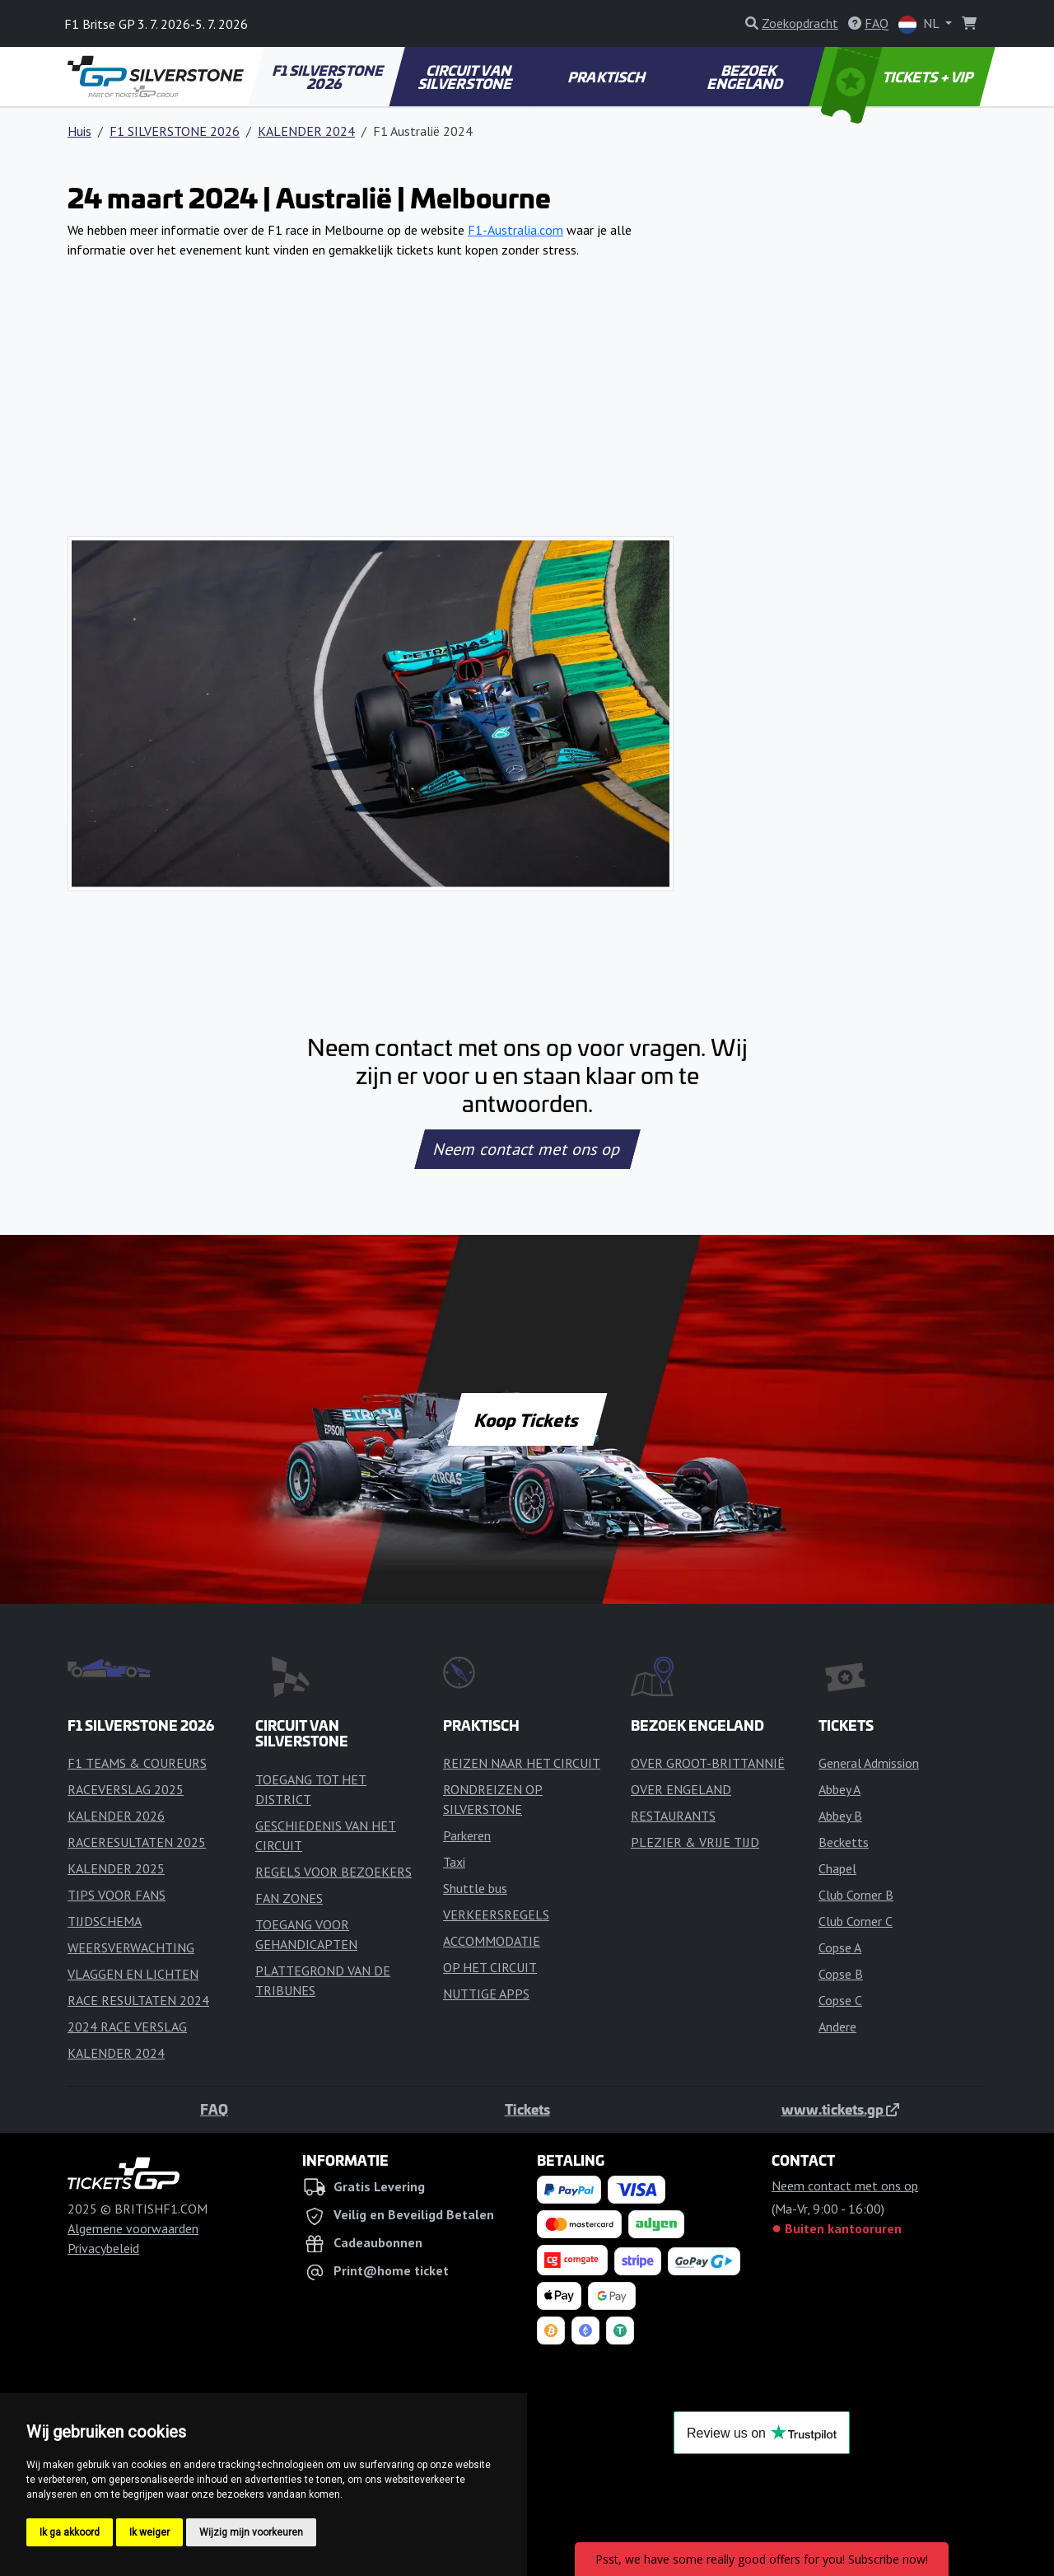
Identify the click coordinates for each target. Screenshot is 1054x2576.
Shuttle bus (475, 1888)
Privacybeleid (103, 2248)
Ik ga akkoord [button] (70, 2532)
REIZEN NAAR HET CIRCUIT (521, 1763)
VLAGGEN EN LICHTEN (133, 1974)
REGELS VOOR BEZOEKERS (333, 1871)
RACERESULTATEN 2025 (137, 1842)
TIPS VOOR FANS (117, 1894)
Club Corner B (855, 1894)
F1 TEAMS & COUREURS (137, 1763)
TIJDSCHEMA (105, 1921)
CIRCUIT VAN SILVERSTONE (465, 76)
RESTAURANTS (673, 1815)
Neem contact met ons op (527, 1149)
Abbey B (840, 1815)
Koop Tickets (527, 1419)
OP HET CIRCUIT (490, 1967)
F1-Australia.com (515, 230)
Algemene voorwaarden (133, 2228)
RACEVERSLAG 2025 (126, 1789)
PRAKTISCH (608, 76)
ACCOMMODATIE (491, 1941)
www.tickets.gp (840, 2109)
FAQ (214, 2109)
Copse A (839, 1947)
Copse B (840, 1974)
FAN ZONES (289, 1898)
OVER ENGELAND (681, 1789)
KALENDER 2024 (306, 131)
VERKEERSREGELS (496, 1914)
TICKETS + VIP (899, 76)
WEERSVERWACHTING (131, 1947)
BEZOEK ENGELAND (745, 76)
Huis (79, 131)
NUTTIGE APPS (486, 1993)
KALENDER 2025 (116, 1868)
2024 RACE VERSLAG (127, 2026)
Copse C (840, 2000)
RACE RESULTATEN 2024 (138, 2000)
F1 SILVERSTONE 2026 (329, 76)
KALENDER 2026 (116, 1815)
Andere (837, 2026)
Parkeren (467, 1835)
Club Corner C (855, 1921)
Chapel (837, 1868)
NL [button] (920, 24)
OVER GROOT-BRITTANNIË (708, 1763)
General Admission (868, 1763)
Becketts (843, 1842)
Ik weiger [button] (149, 2532)
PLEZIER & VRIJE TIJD (695, 1842)
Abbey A (839, 1789)
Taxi (454, 1862)
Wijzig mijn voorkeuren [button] (251, 2532)
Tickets (527, 2109)
